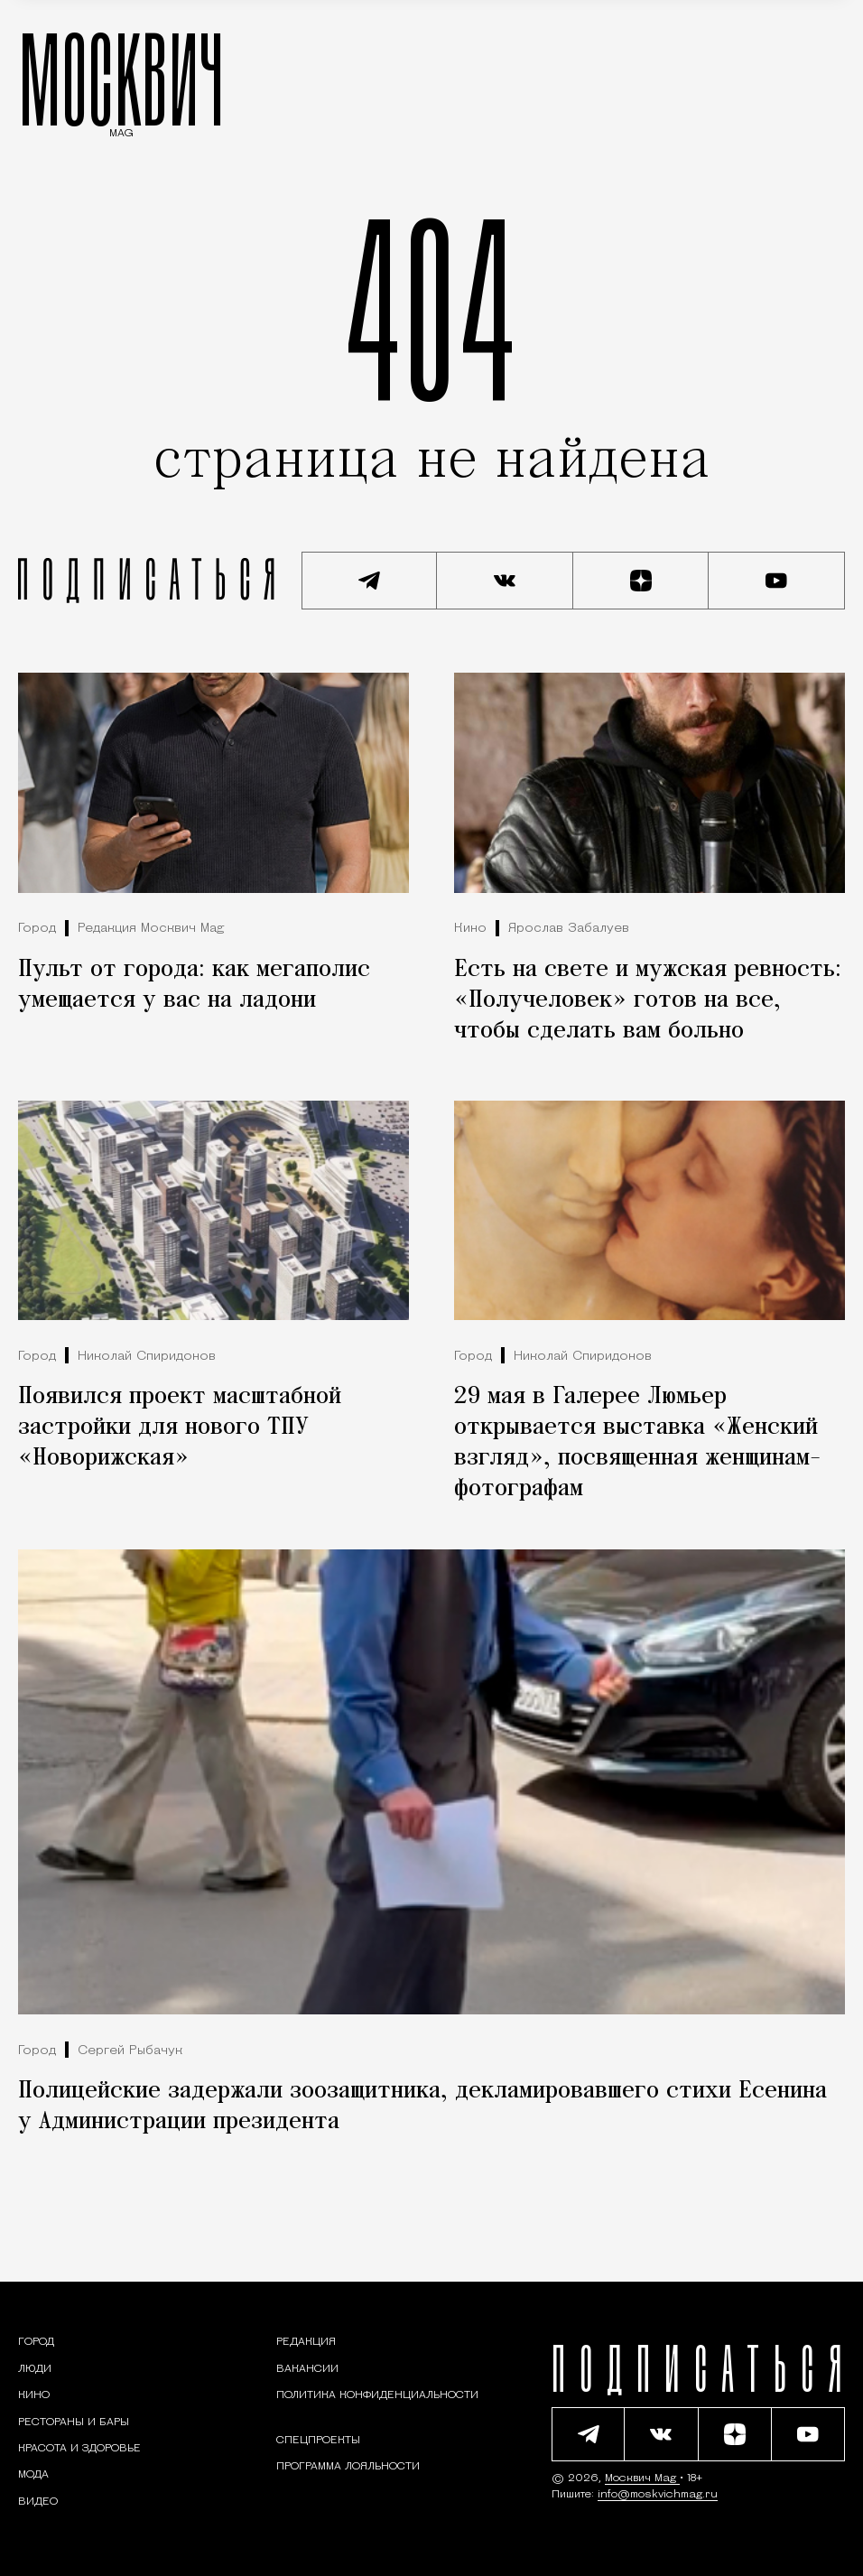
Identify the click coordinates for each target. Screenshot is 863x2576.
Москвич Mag (642, 2478)
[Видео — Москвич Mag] (38, 2502)
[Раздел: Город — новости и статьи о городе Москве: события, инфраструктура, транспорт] (36, 2342)
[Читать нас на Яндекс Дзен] (641, 580)
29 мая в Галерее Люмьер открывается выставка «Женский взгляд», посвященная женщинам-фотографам (637, 1443)
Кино (470, 928)
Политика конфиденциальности (377, 2395)
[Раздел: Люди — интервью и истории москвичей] (34, 2369)
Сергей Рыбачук (130, 2051)
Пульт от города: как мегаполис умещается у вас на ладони (194, 985)
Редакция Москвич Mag (151, 928)
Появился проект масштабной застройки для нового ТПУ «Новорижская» (179, 1427)
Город (37, 928)
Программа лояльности (348, 2466)
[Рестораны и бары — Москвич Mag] (73, 2422)
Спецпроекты (318, 2440)
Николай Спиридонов (147, 1356)
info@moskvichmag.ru (658, 2494)
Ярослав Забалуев (568, 928)
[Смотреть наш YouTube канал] (777, 580)
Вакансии (307, 2369)
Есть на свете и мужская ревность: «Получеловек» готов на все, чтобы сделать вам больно (647, 1000)
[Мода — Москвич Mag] (33, 2475)
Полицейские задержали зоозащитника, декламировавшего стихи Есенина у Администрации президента (422, 2106)
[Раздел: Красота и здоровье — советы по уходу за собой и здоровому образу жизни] (79, 2448)
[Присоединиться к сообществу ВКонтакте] (505, 580)
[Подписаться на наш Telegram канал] (370, 580)
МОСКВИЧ (121, 78)
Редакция (306, 2342)
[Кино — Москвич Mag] (34, 2395)
